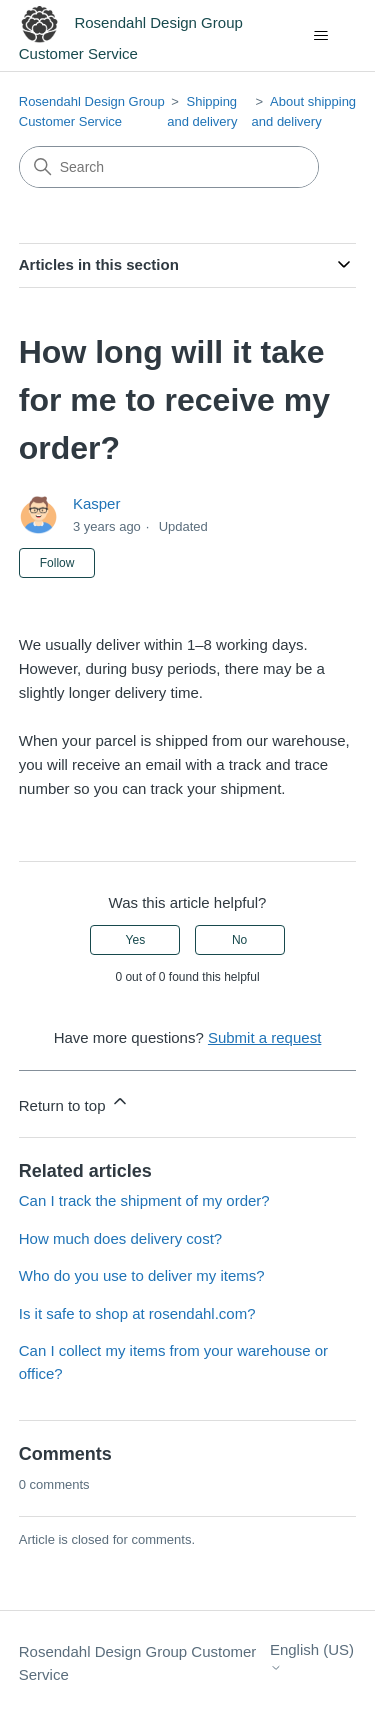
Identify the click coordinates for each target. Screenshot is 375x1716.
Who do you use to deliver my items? (142, 1275)
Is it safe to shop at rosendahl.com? (137, 1313)
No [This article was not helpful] (239, 940)
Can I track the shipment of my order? (144, 1200)
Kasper (97, 503)
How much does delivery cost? (120, 1238)
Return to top (74, 1102)
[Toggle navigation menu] (320, 36)
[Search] (169, 167)
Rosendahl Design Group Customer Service (138, 1663)
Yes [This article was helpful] (136, 940)
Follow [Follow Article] (57, 563)
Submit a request (264, 1037)
